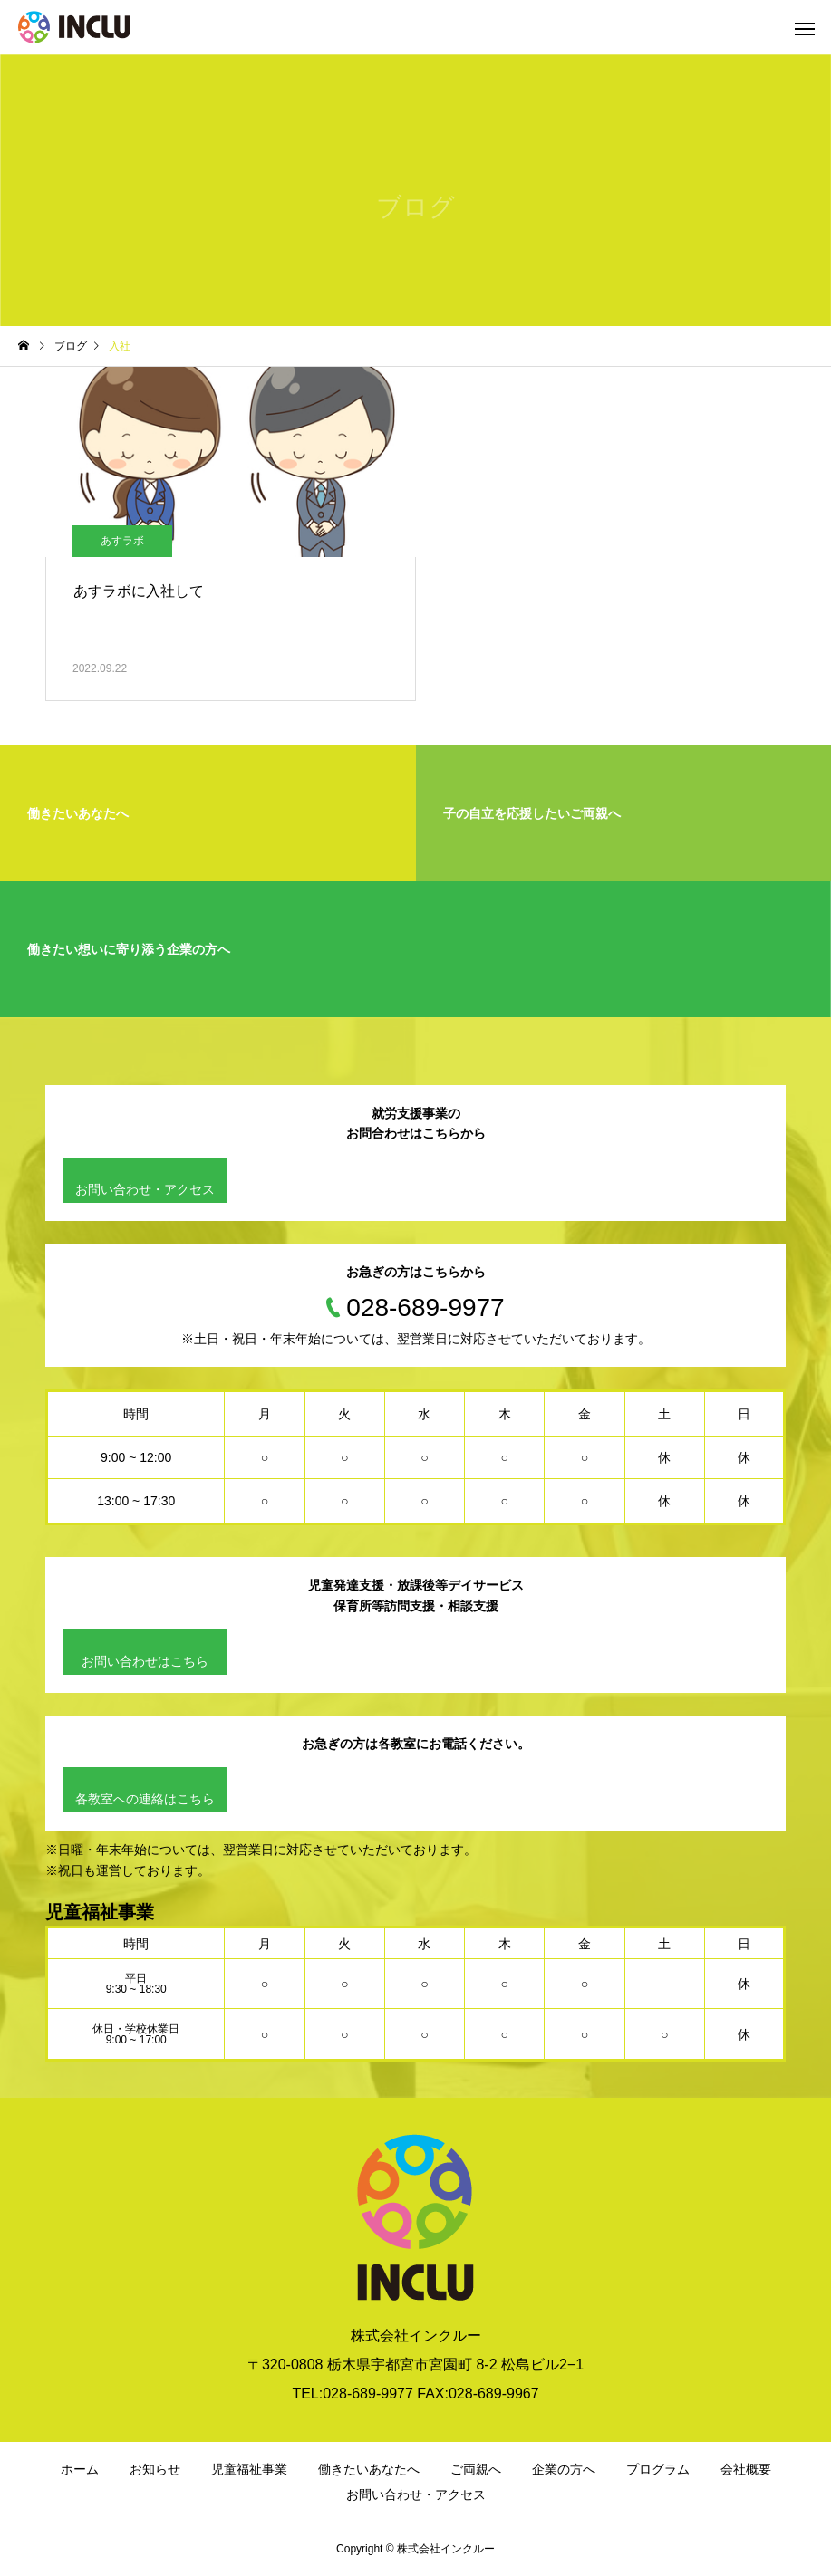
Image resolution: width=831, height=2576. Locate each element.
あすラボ (122, 540)
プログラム (658, 2469)
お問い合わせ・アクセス (145, 1189)
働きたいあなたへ (369, 2469)
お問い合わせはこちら (145, 1661)
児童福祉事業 (249, 2469)
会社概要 (745, 2469)
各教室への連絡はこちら (145, 1799)
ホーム (80, 2469)
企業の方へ (563, 2469)
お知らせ (155, 2469)
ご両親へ (475, 2469)
